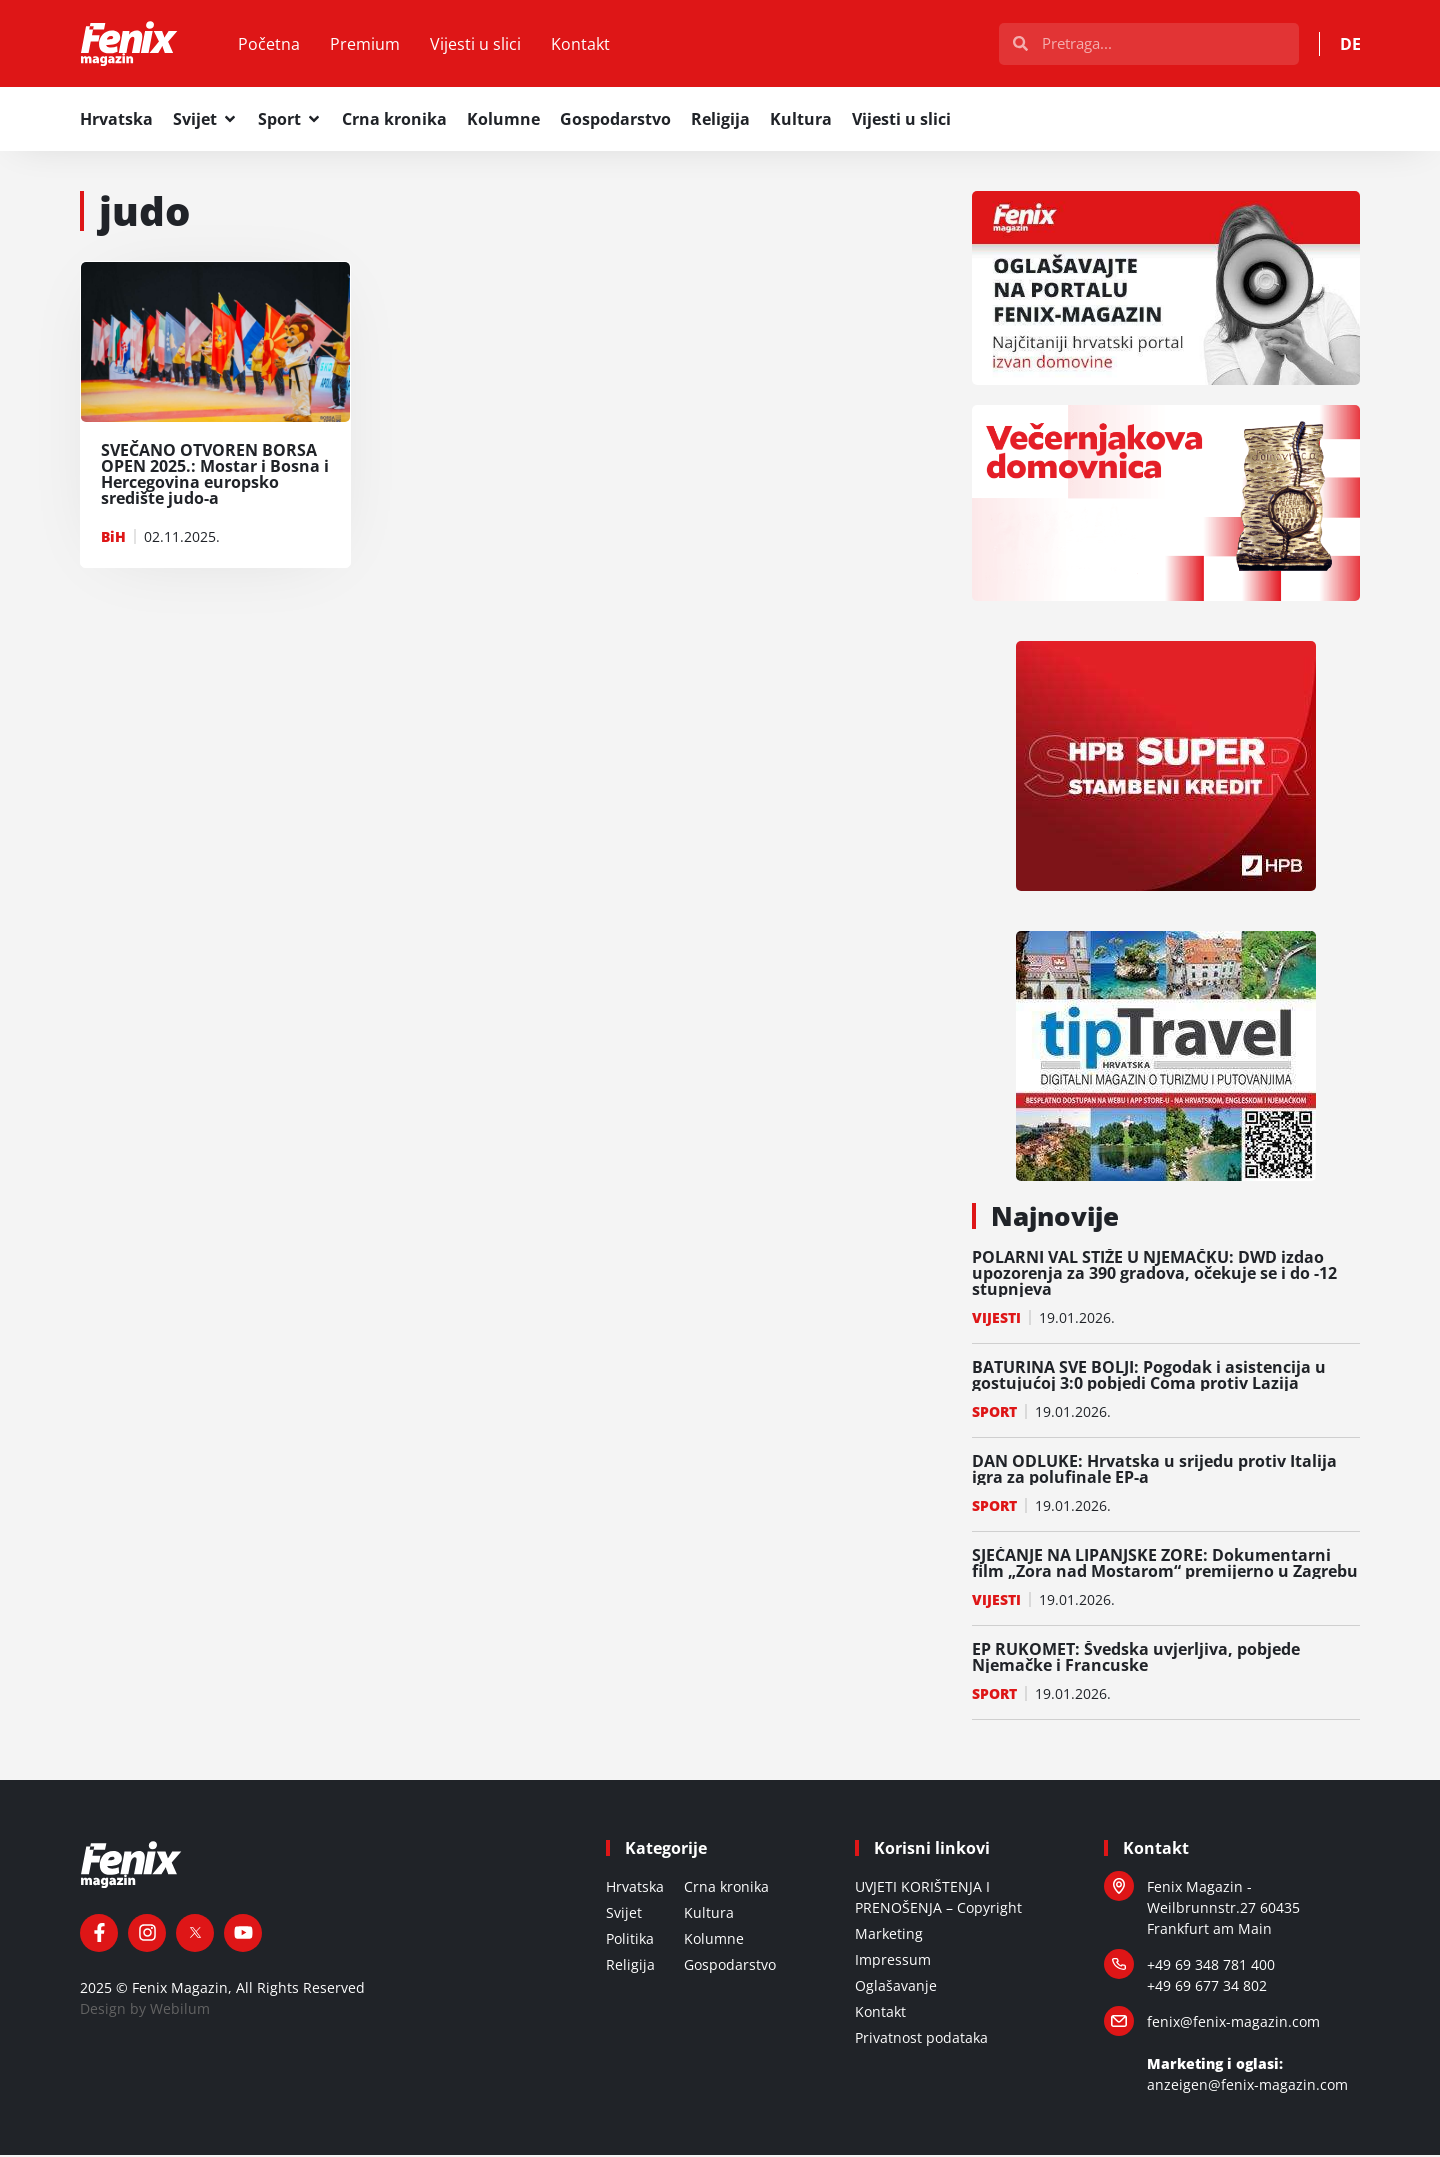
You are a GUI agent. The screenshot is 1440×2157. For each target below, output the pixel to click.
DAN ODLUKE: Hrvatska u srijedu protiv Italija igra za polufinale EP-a (1154, 1471)
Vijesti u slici (479, 45)
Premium (369, 45)
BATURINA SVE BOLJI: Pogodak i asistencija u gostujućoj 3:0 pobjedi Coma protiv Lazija (1149, 1377)
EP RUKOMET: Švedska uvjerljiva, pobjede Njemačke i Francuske (1136, 1659)
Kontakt (584, 45)
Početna (273, 45)
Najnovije (1055, 1218)
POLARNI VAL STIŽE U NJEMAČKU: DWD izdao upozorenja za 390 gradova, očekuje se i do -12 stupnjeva (1154, 1275)
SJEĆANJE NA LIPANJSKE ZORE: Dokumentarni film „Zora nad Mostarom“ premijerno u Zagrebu (1165, 1565)
